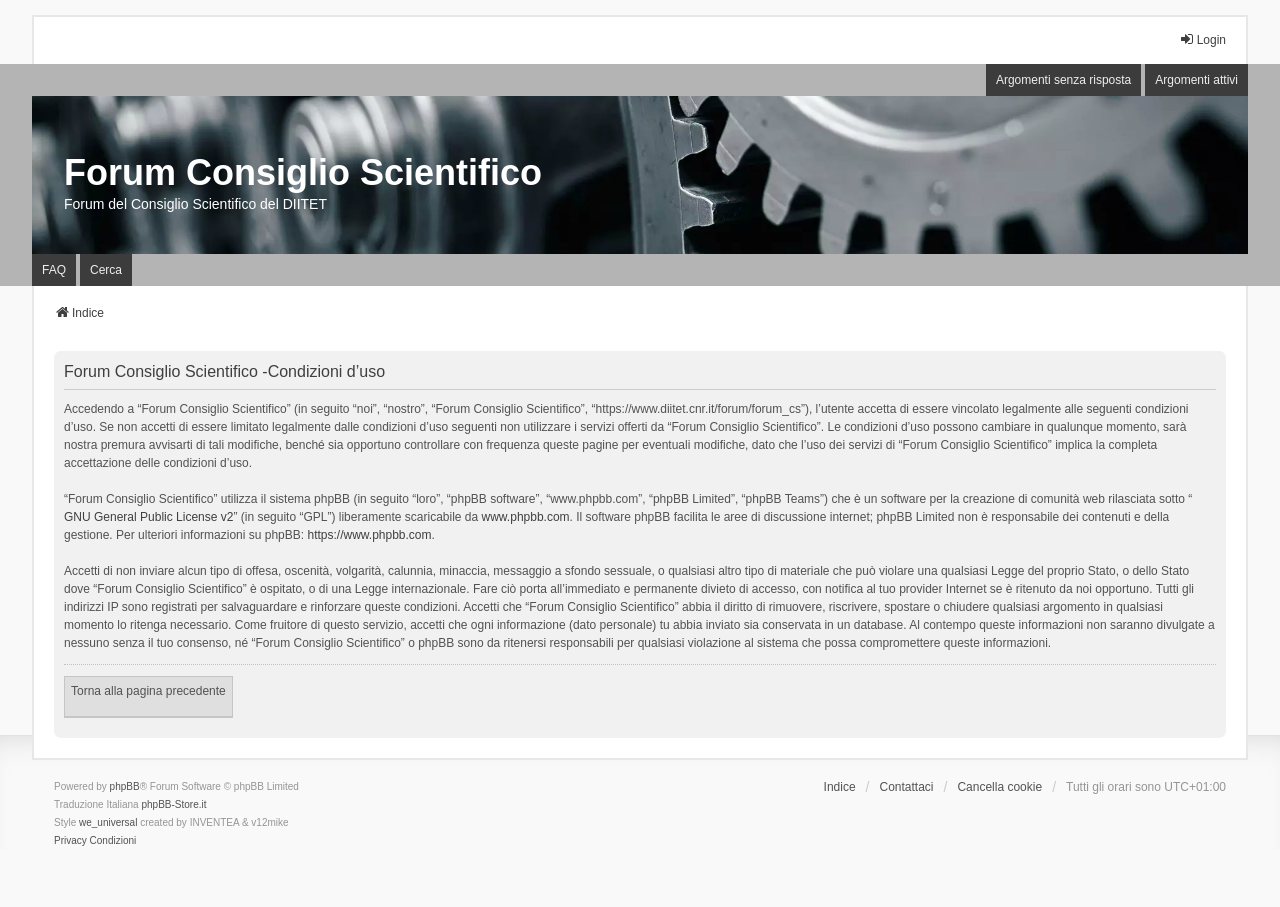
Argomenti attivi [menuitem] (1196, 80)
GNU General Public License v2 (148, 517)
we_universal (108, 822)
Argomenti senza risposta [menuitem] (1063, 80)
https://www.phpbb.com (369, 535)
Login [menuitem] (1202, 39)
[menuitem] (70, 841)
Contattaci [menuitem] (907, 787)
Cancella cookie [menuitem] (999, 787)
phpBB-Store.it (173, 804)
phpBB (125, 786)
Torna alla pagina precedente (148, 691)
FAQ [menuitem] (54, 270)
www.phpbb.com (526, 517)
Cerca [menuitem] (106, 270)
